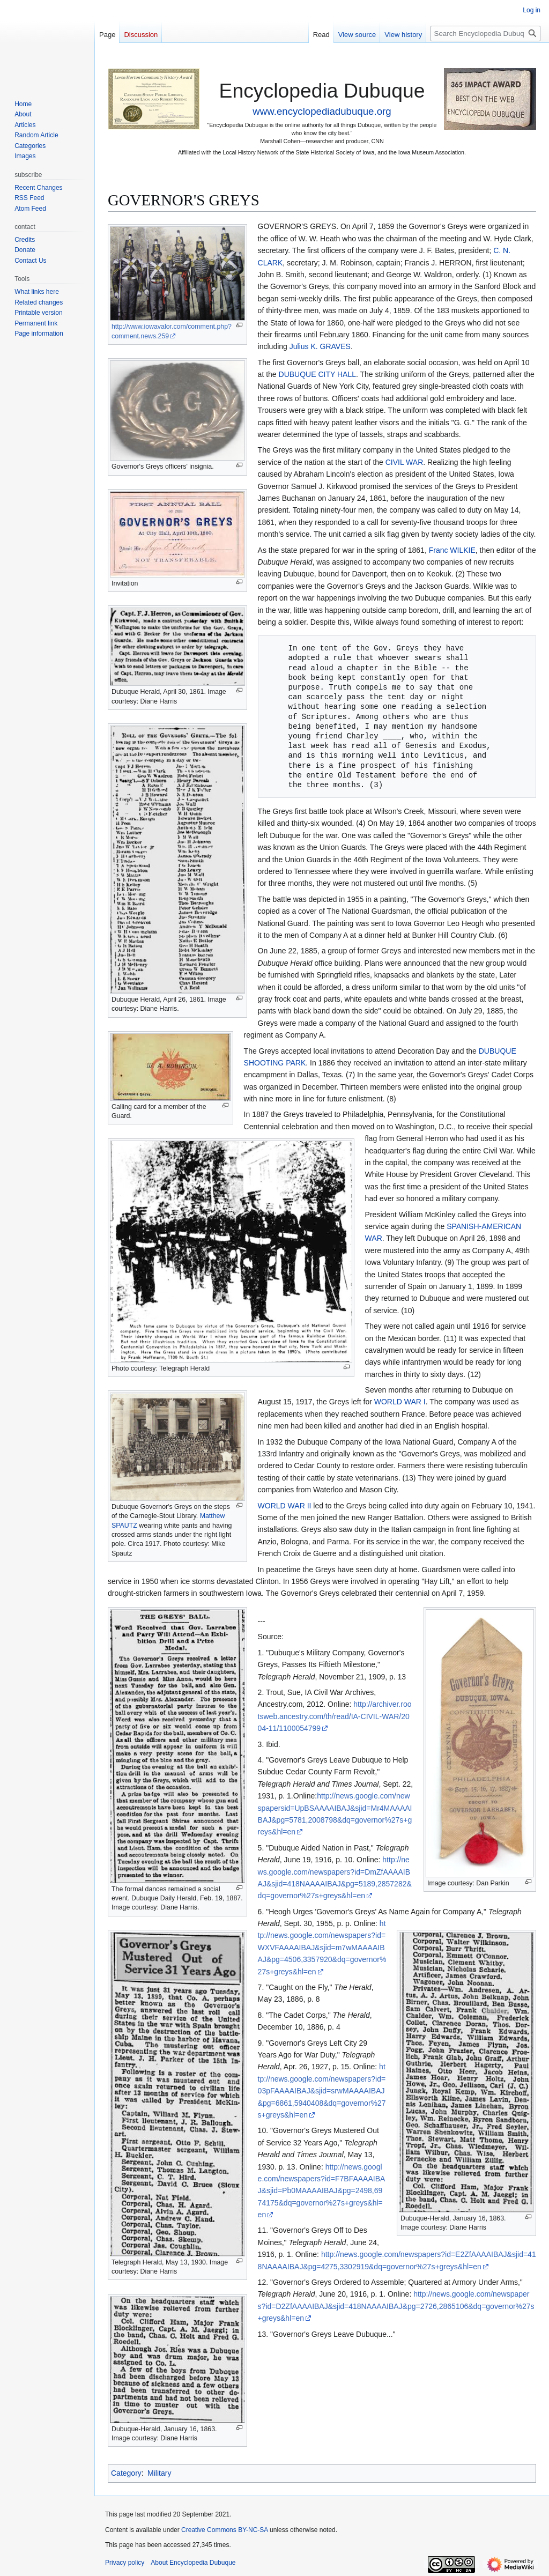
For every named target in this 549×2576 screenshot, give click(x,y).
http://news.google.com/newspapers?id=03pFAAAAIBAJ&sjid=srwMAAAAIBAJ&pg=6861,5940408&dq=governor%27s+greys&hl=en (322, 2090)
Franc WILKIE (452, 550)
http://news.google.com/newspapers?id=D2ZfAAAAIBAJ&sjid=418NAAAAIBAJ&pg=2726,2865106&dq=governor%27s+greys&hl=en (396, 2306)
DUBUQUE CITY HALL (317, 374)
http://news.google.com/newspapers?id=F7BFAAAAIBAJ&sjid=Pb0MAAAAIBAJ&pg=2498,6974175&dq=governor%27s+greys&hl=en (321, 2191)
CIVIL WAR (404, 462)
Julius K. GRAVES (320, 346)
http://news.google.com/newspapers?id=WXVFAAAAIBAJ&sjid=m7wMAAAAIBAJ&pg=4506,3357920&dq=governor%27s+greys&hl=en (322, 1947)
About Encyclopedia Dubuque (193, 2562)
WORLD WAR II (284, 1505)
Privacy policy (124, 2562)
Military (159, 2473)
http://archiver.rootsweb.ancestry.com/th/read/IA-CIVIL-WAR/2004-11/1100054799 (335, 1716)
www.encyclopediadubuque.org (322, 111)
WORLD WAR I (400, 1401)
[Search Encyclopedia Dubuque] (485, 33)
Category (126, 2473)
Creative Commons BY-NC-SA (224, 2530)
